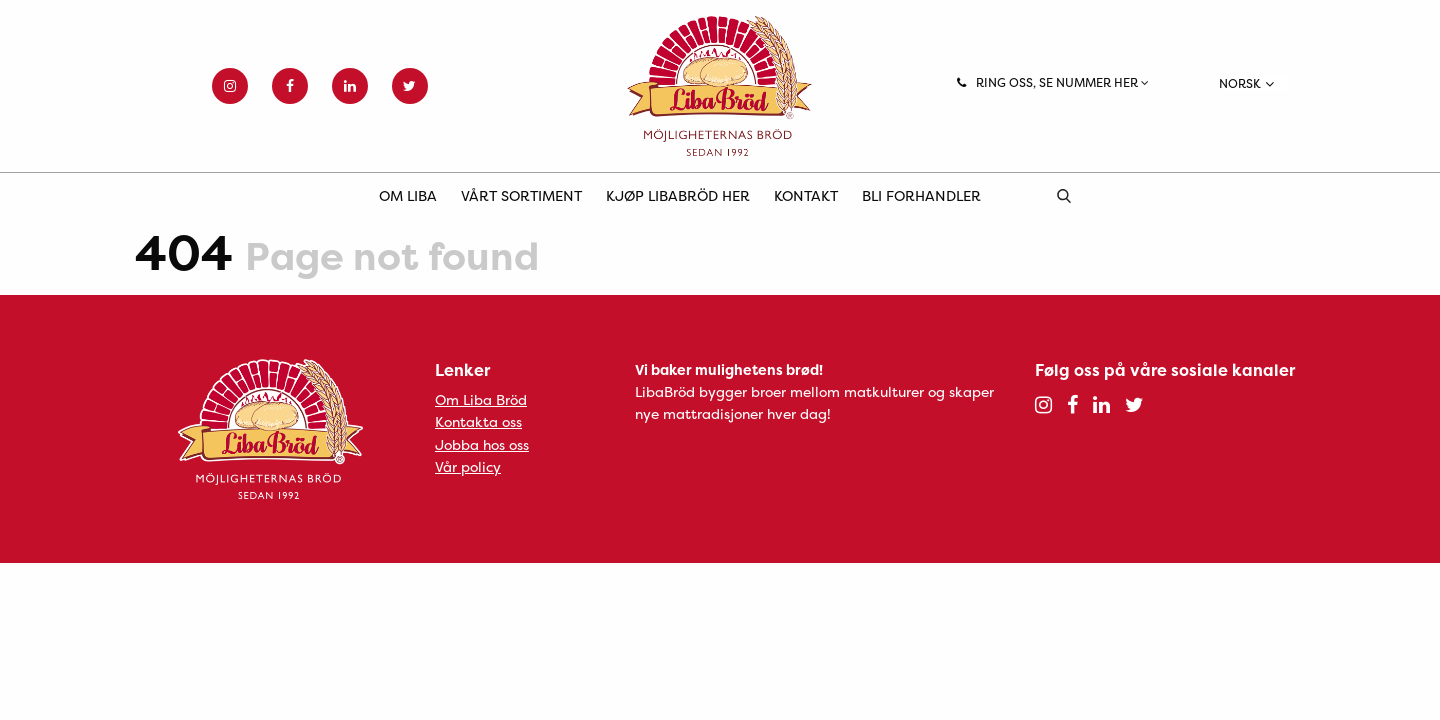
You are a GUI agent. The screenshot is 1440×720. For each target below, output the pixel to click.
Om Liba (408, 195)
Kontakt (806, 195)
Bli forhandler (921, 195)
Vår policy (468, 466)
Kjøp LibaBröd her (678, 195)
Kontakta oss (478, 421)
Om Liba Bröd (481, 399)
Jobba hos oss (482, 444)
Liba (720, 86)
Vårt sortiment (521, 195)
